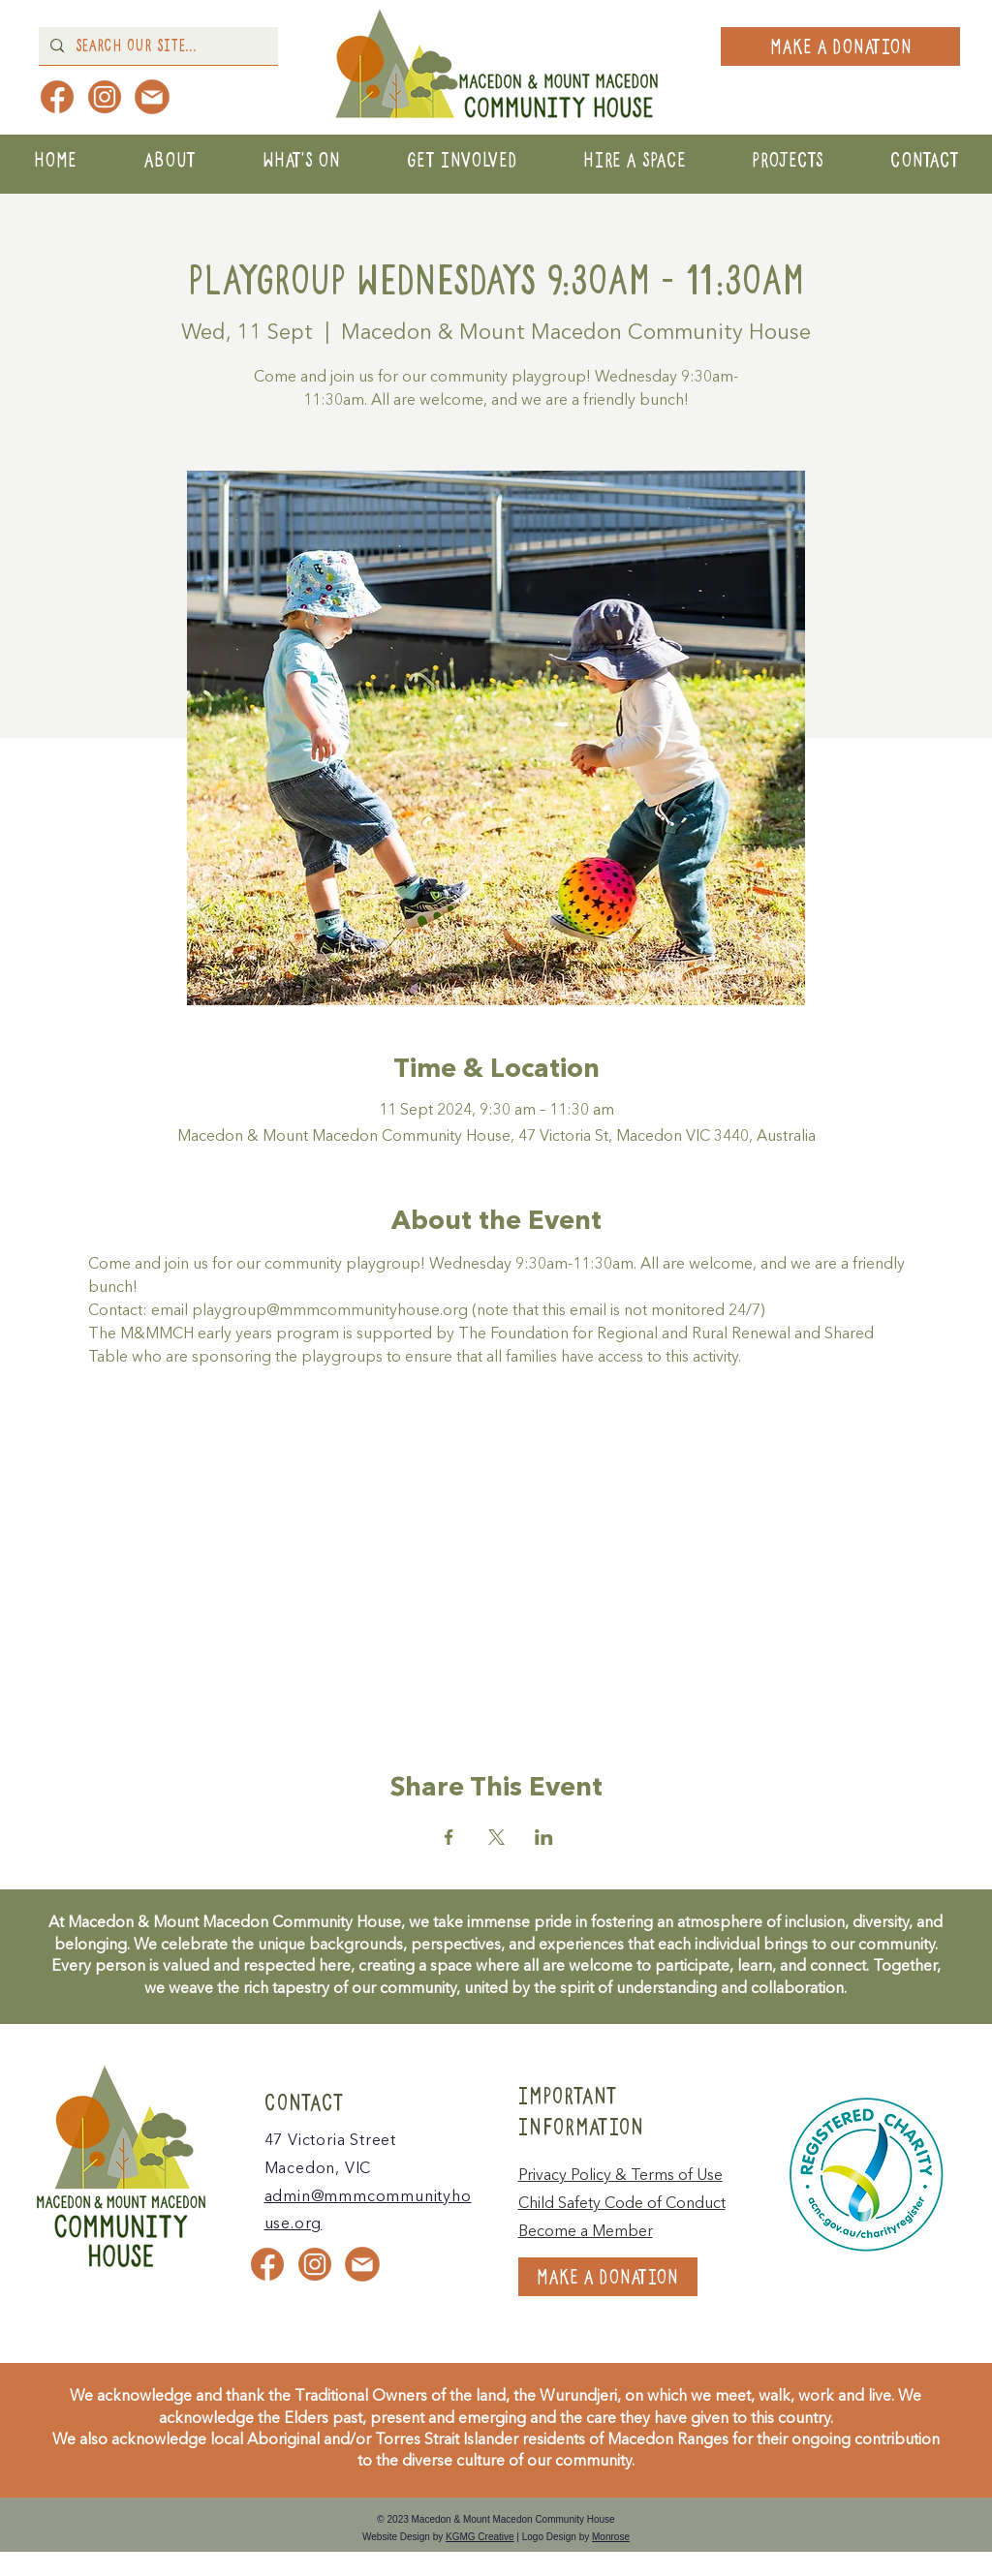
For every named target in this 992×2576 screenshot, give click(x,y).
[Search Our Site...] (156, 46)
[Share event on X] (496, 1837)
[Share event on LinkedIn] (544, 1837)
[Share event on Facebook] (449, 1837)
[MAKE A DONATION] (840, 46)
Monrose (611, 2536)
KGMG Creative (480, 2536)
